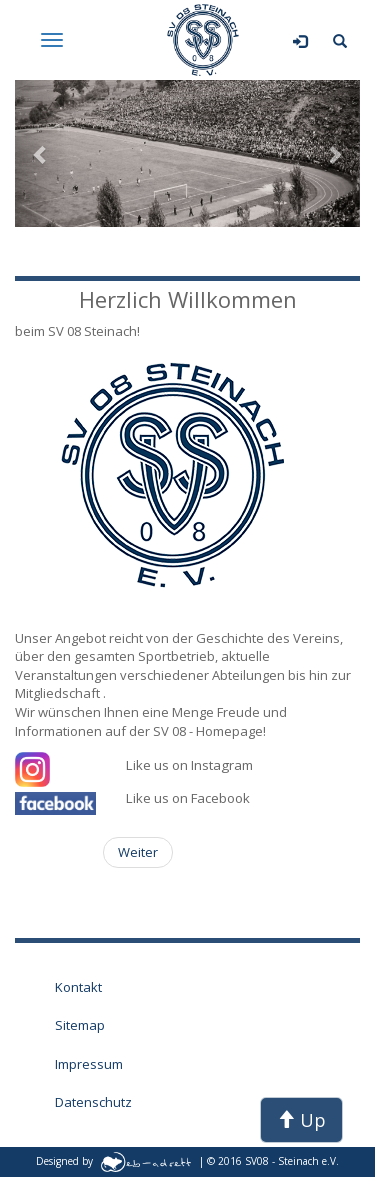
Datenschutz (93, 1102)
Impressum (89, 1064)
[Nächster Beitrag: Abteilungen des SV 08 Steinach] (138, 852)
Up (301, 1120)
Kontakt (78, 987)
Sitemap (80, 1025)
